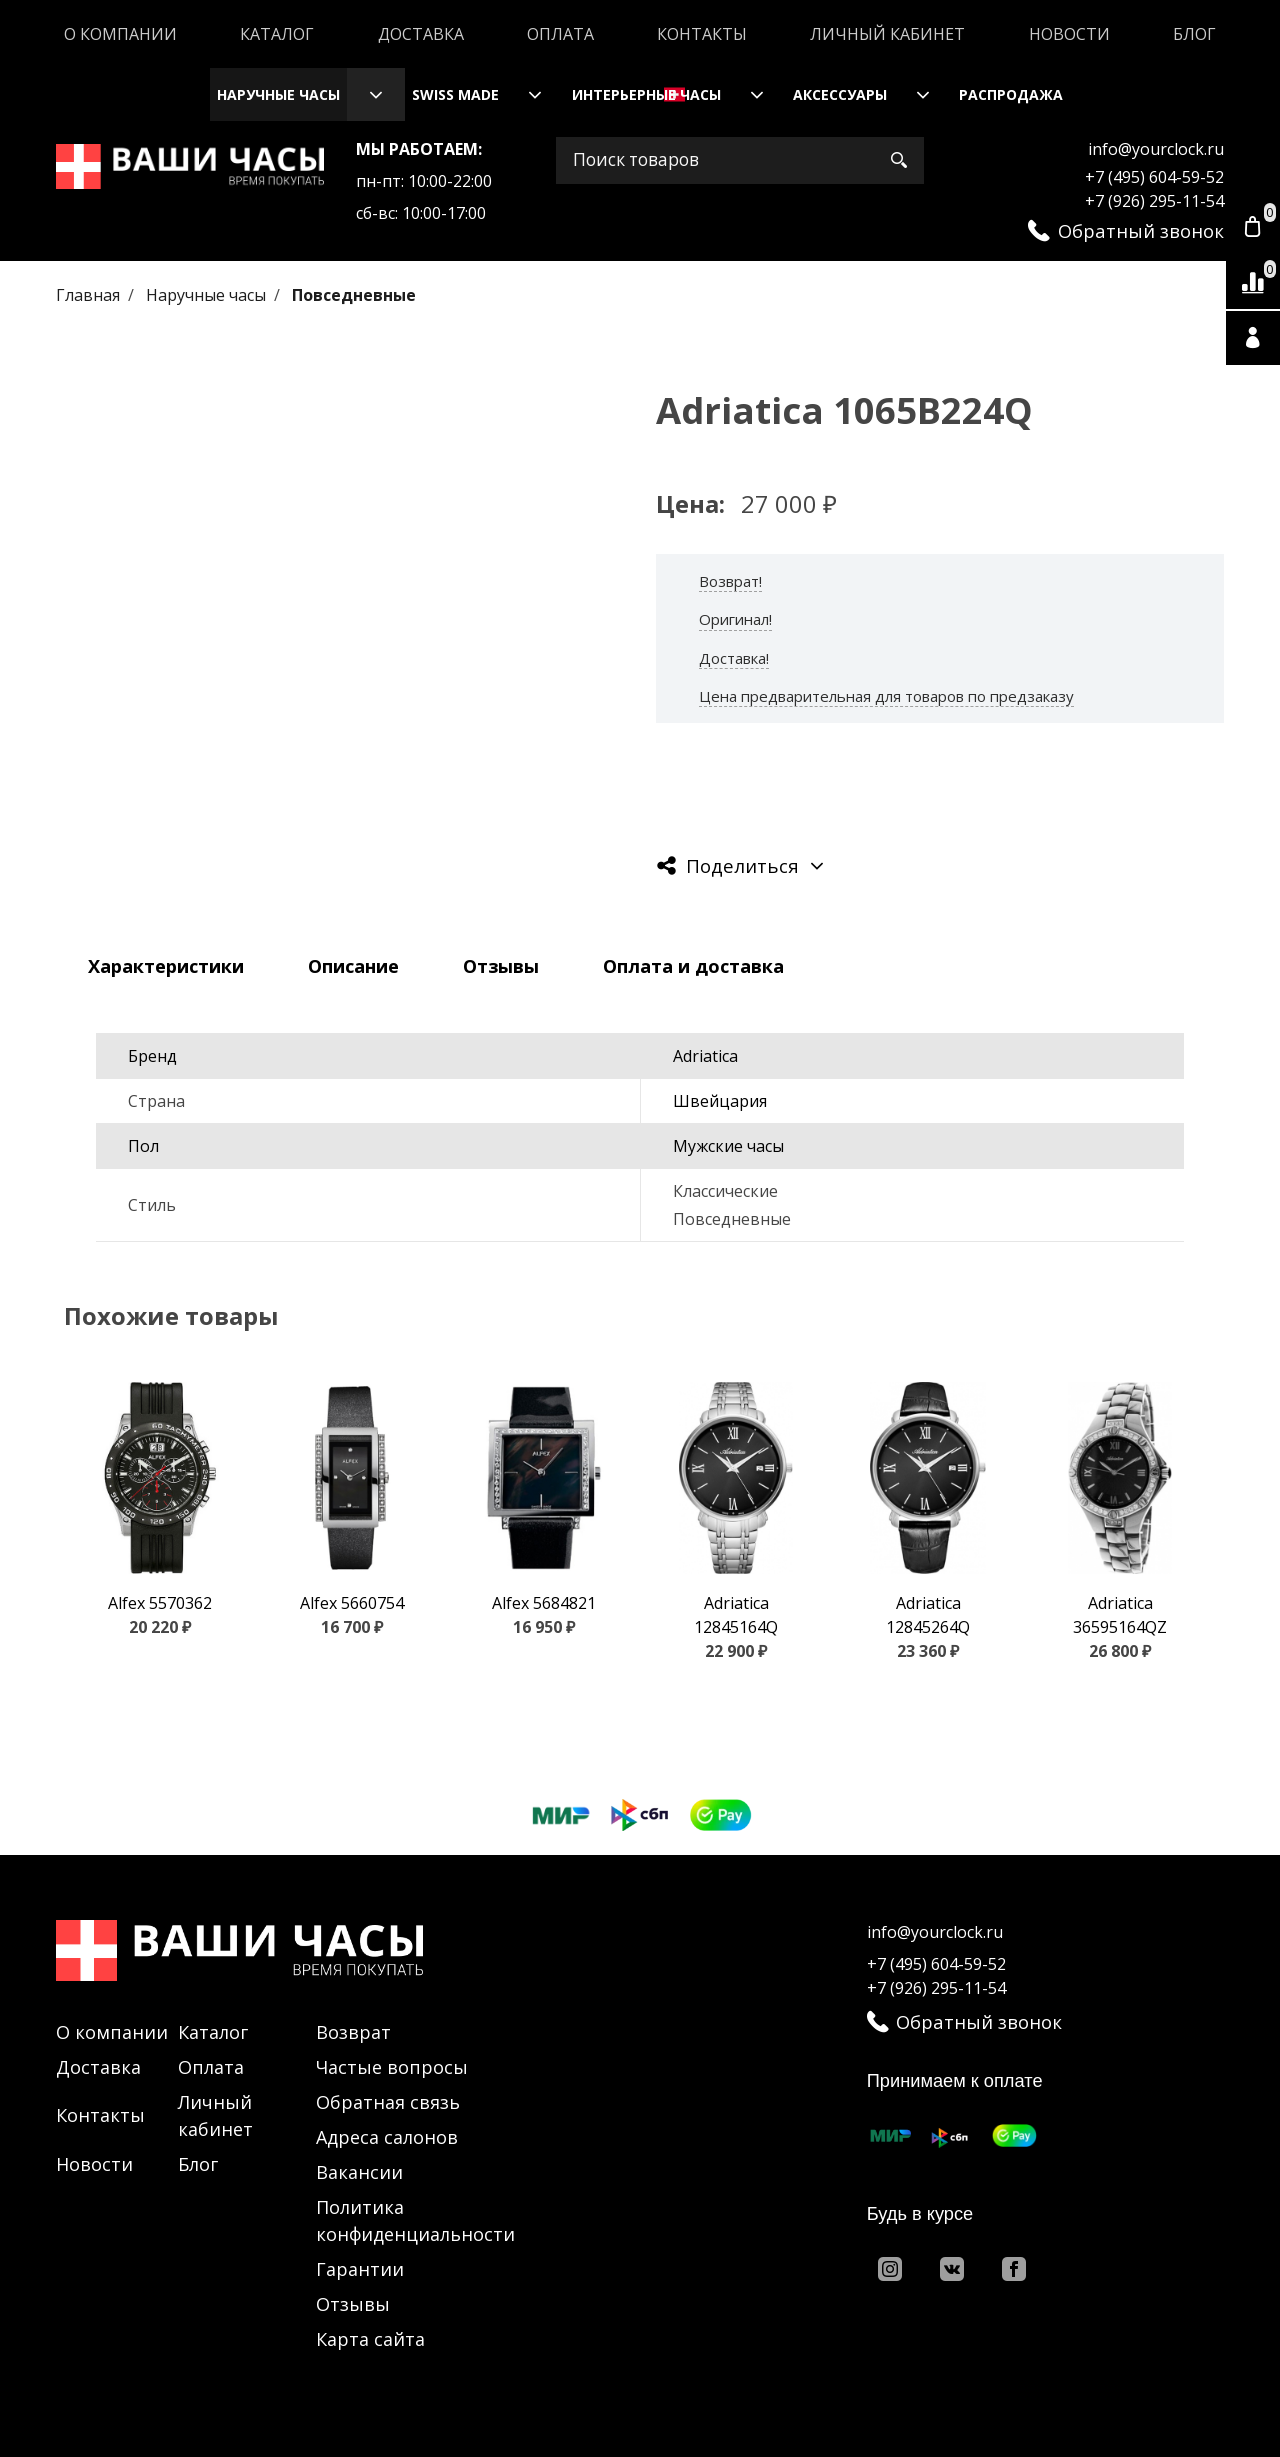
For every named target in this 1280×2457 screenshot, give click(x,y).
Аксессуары (840, 94)
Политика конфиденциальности (415, 2220)
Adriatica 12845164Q (736, 1615)
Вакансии (359, 2172)
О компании (120, 34)
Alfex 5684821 (544, 1603)
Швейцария (720, 1101)
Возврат (353, 2032)
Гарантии (360, 2269)
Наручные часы (278, 94)
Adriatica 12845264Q (928, 1615)
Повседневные (354, 295)
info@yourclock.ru (1156, 149)
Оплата (560, 34)
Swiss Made (455, 94)
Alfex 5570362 (160, 1603)
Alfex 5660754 (352, 1603)
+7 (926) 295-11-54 (1154, 201)
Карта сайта (370, 2339)
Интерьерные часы (646, 94)
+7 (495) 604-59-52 (1154, 177)
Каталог (277, 34)
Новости (1069, 34)
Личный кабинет (887, 34)
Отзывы (353, 2304)
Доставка (421, 34)
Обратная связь (388, 2102)
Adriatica (705, 1056)
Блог (1194, 34)
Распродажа (1011, 94)
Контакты (702, 34)
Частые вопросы (392, 2067)
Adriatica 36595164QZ (1120, 1615)
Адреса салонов (387, 2137)
